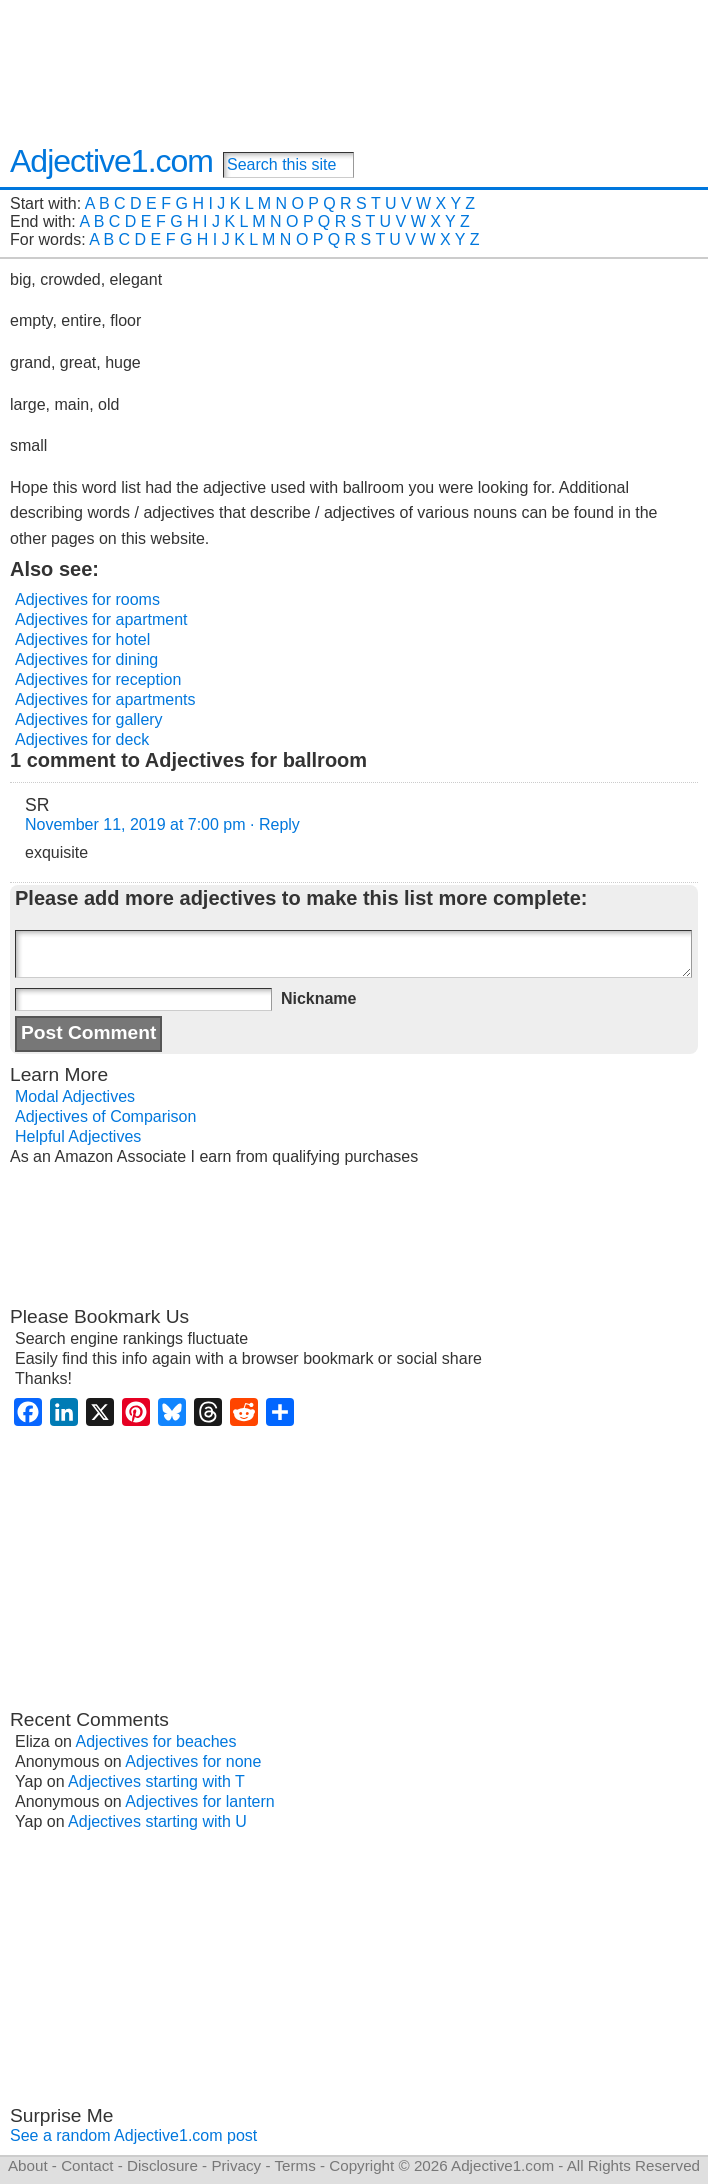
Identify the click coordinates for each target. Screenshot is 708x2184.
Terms (294, 2165)
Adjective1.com (111, 161)
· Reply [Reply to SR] (275, 824)
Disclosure (162, 2165)
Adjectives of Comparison (105, 1116)
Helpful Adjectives (78, 1136)
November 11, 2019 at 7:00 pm (135, 824)
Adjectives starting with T (156, 1781)
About (28, 2165)
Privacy (236, 2165)
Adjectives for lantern (199, 1801)
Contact (87, 2165)
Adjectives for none (193, 1761)
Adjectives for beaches (156, 1741)
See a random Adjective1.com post (133, 2135)
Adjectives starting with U (157, 1821)
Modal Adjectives (75, 1096)
